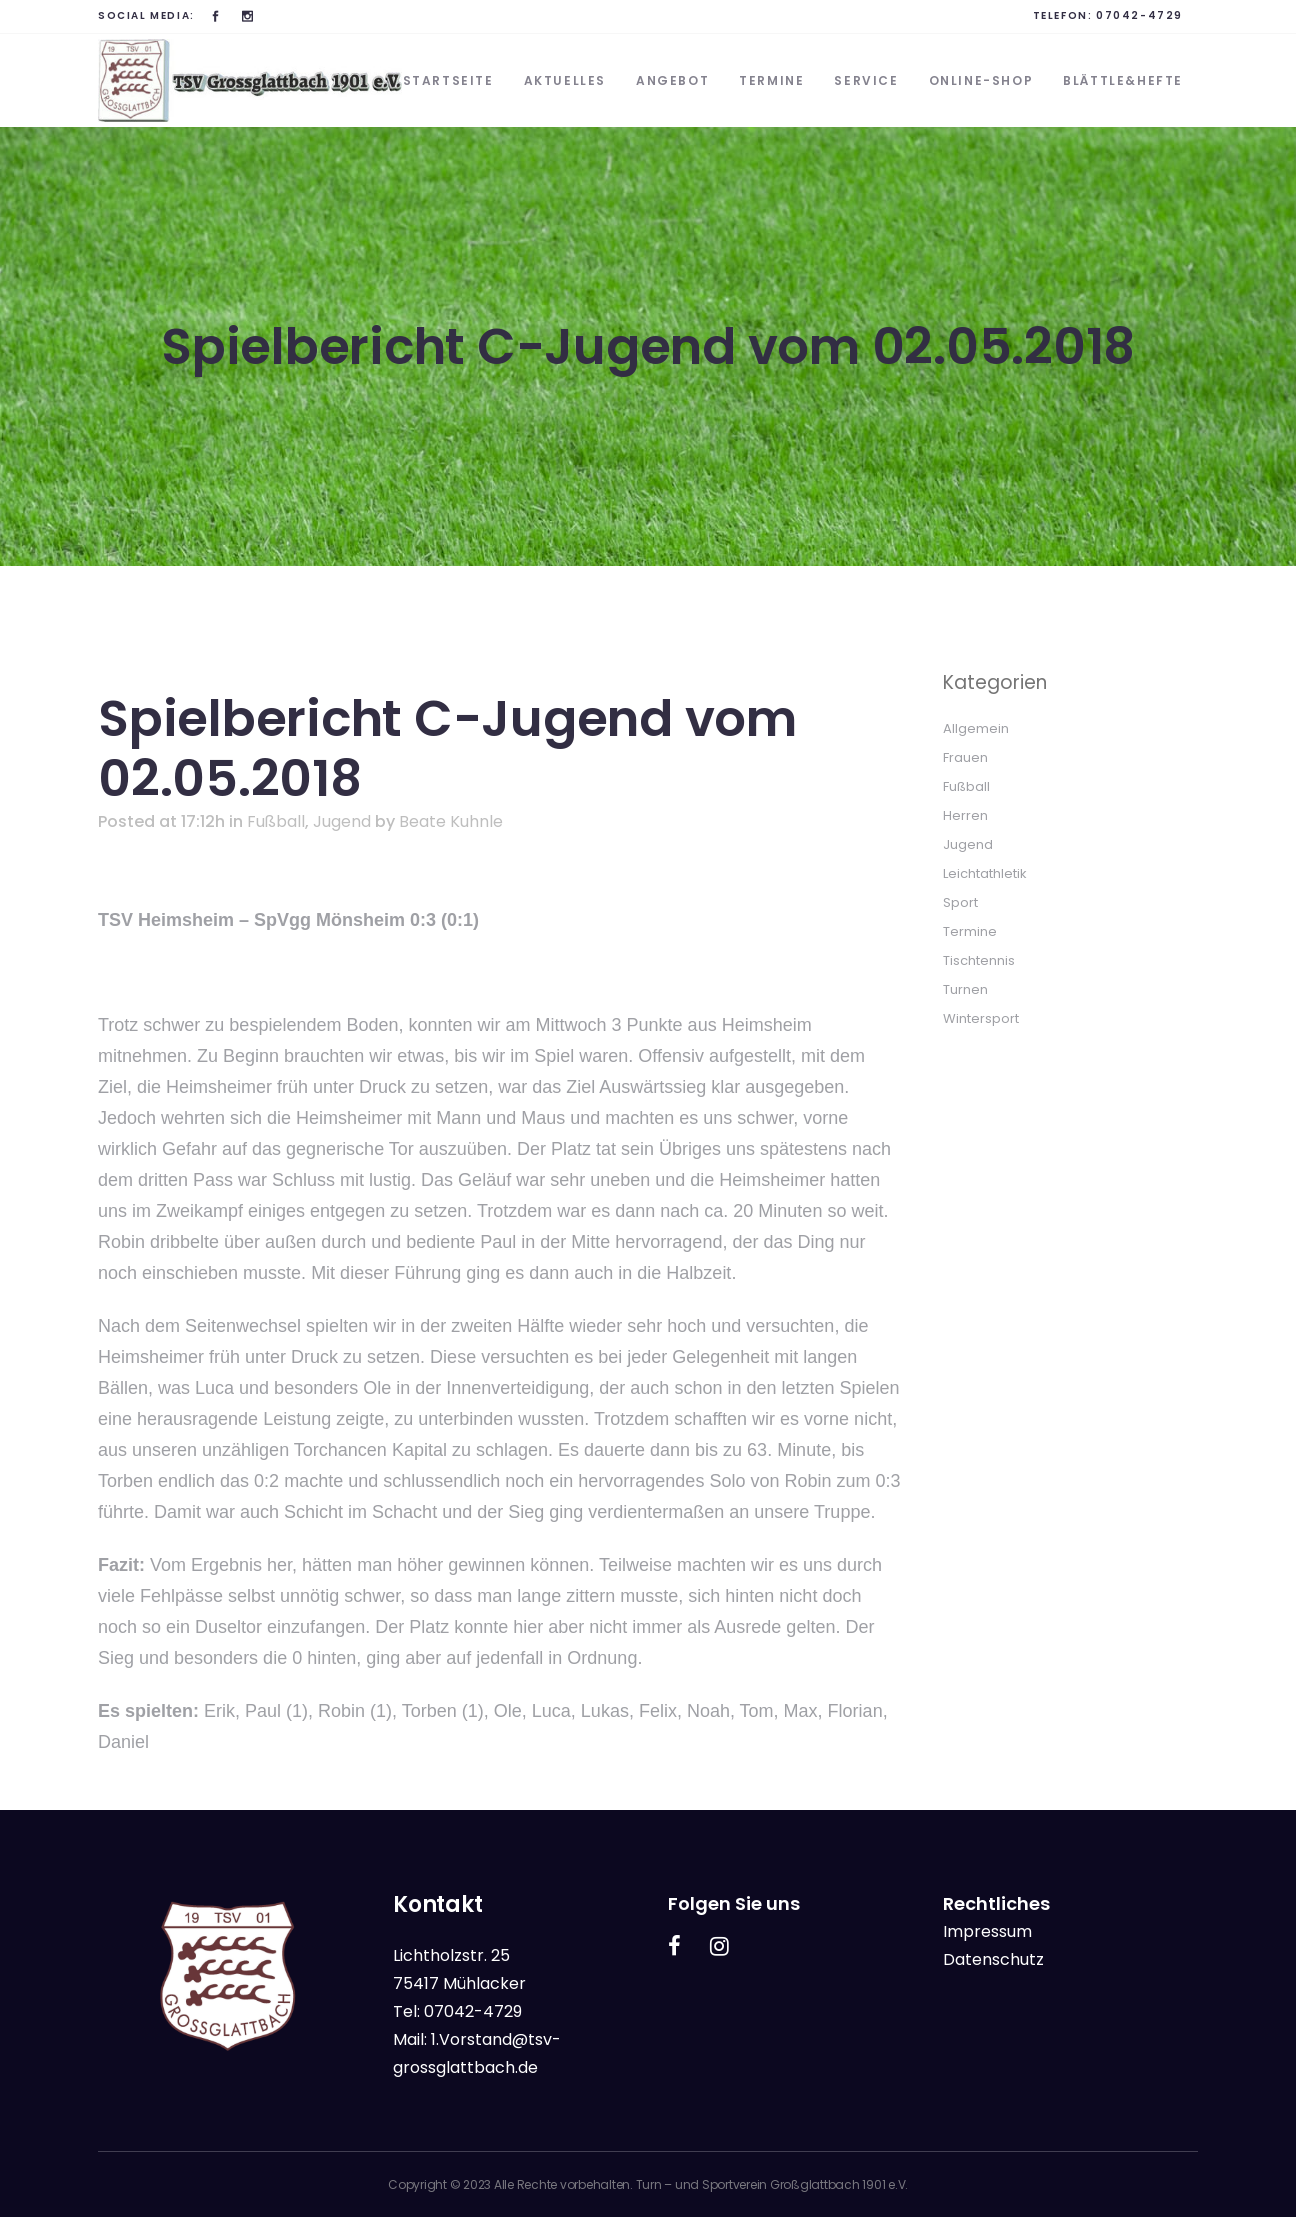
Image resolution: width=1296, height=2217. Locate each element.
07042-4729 (1139, 15)
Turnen (965, 989)
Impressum (987, 1931)
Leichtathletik (985, 873)
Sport (960, 902)
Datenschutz (993, 1959)
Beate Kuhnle (451, 821)
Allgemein (976, 728)
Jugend (342, 821)
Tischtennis (979, 960)
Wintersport (981, 1018)
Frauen (965, 757)
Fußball (276, 821)
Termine (970, 931)
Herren (965, 815)
